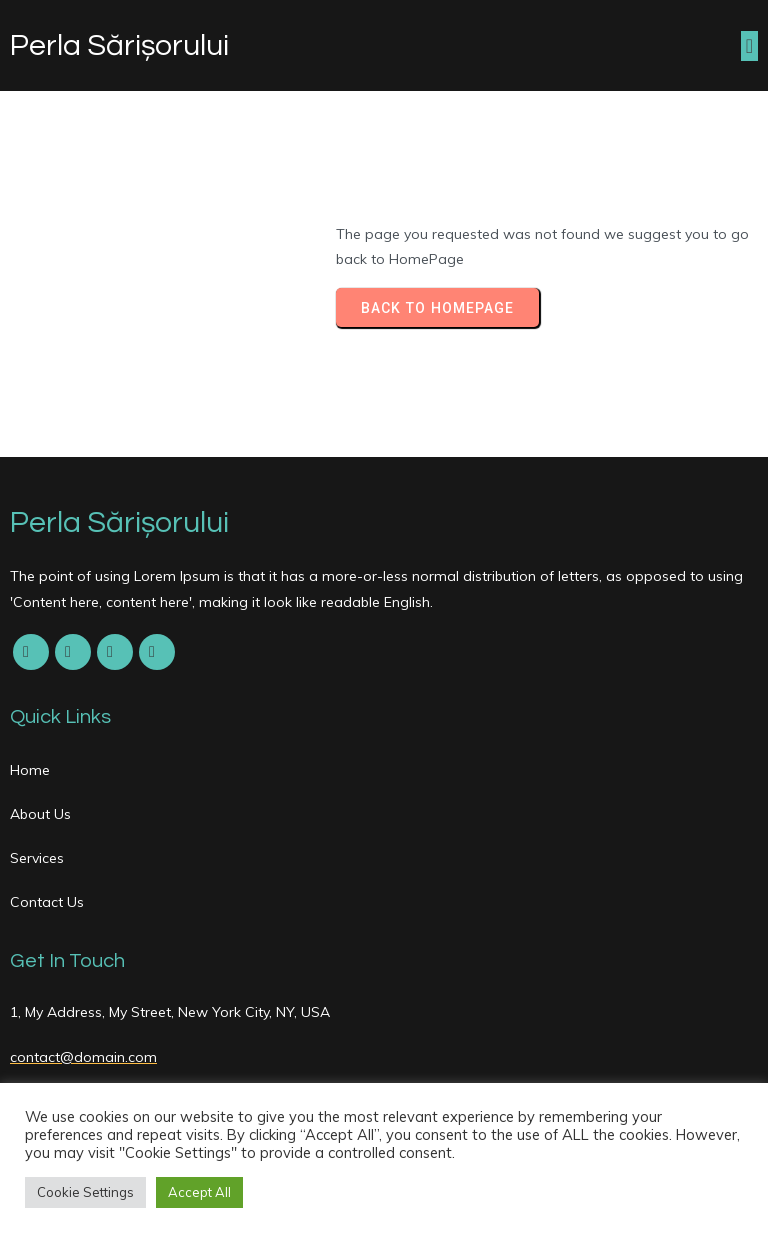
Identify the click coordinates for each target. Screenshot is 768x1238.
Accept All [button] (199, 1192)
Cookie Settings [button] (85, 1192)
